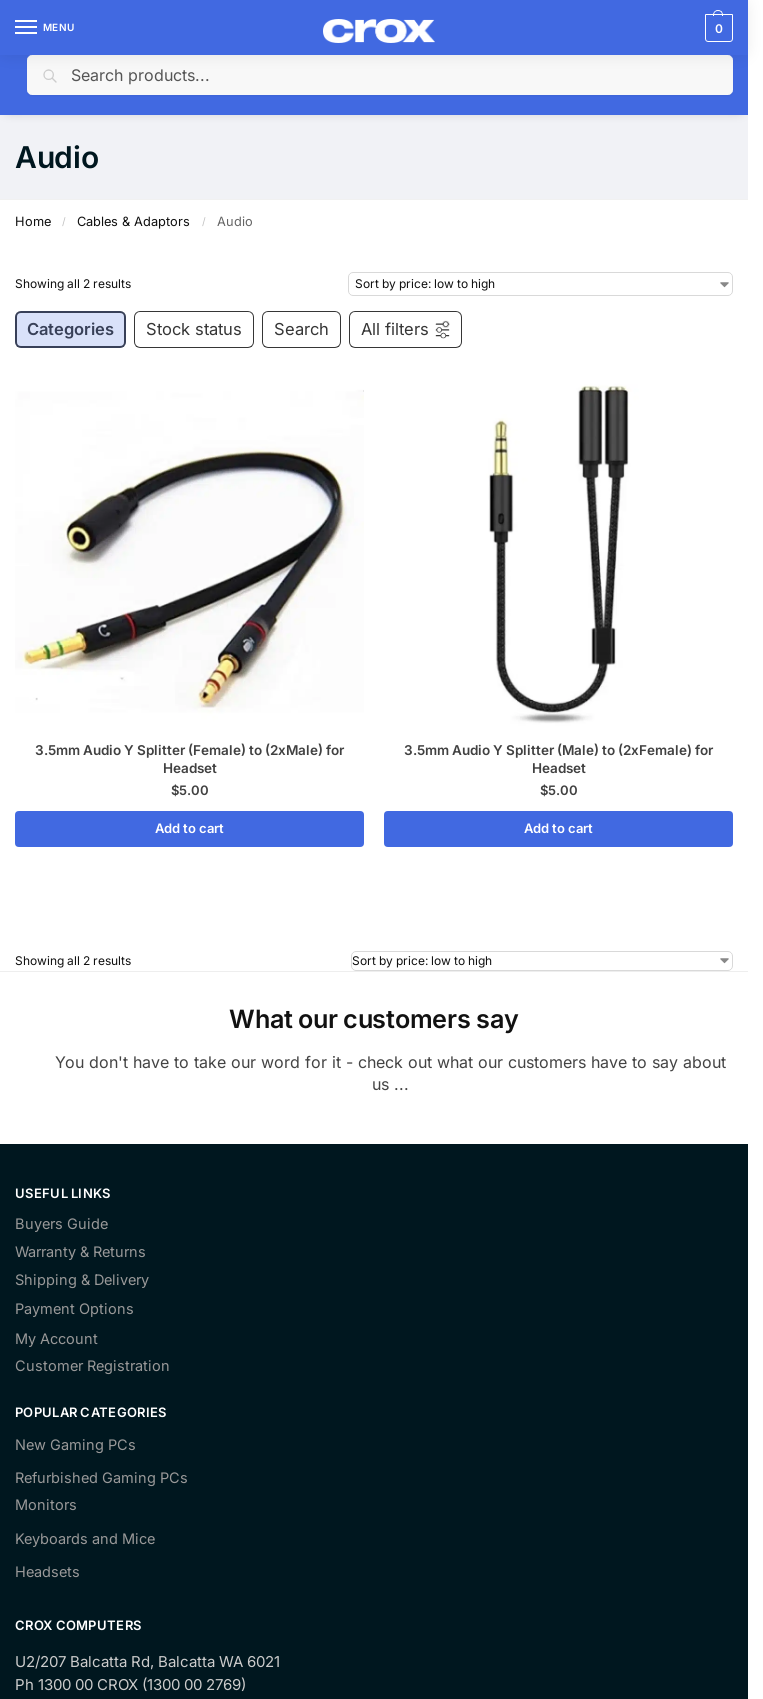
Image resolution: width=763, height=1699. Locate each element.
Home (33, 221)
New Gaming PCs (75, 1445)
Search (301, 329)
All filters (406, 329)
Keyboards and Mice (85, 1539)
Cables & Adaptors (133, 221)
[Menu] (45, 28)
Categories (70, 329)
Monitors (46, 1505)
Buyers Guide (61, 1224)
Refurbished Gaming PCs (101, 1478)
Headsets (47, 1572)
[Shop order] (540, 284)
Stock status (194, 329)
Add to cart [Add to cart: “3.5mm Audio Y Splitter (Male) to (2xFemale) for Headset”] (558, 828)
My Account (56, 1339)
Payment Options (74, 1309)
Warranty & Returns (80, 1252)
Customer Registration (92, 1366)
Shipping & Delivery (82, 1280)
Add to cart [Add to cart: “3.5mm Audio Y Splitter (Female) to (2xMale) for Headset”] (189, 828)
